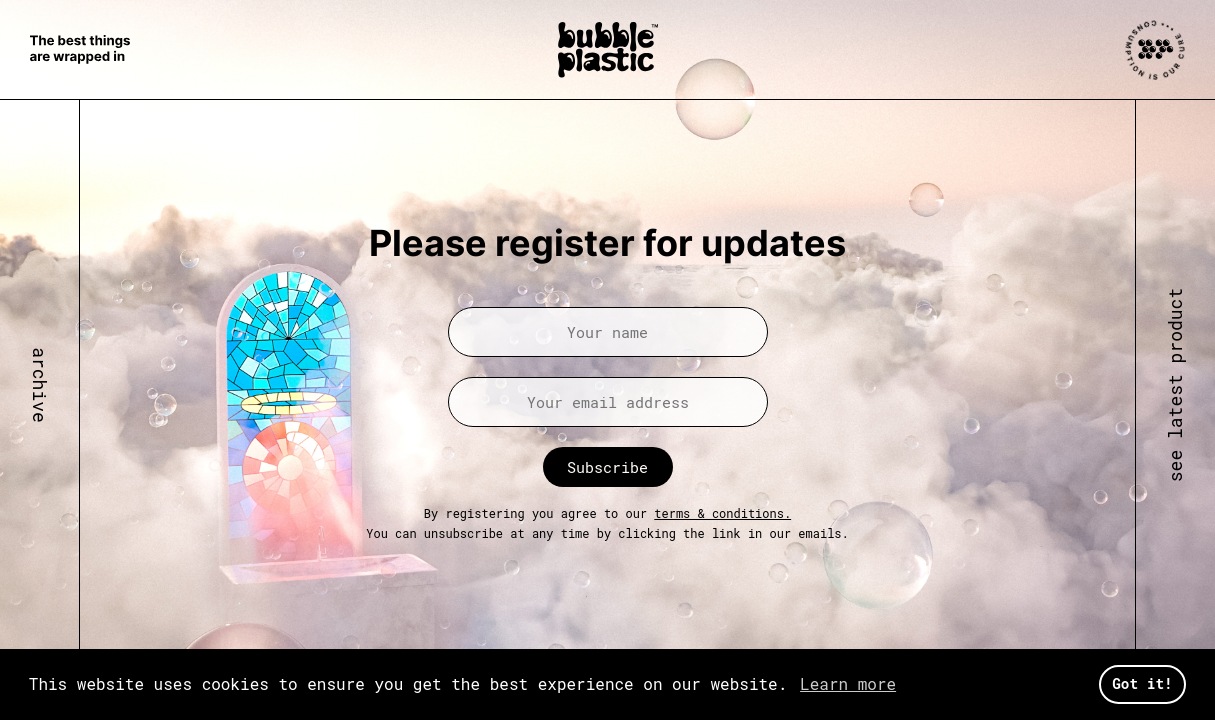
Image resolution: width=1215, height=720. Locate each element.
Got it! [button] (1142, 683)
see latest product (1175, 385)
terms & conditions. (722, 513)
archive (40, 386)
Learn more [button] (848, 683)
